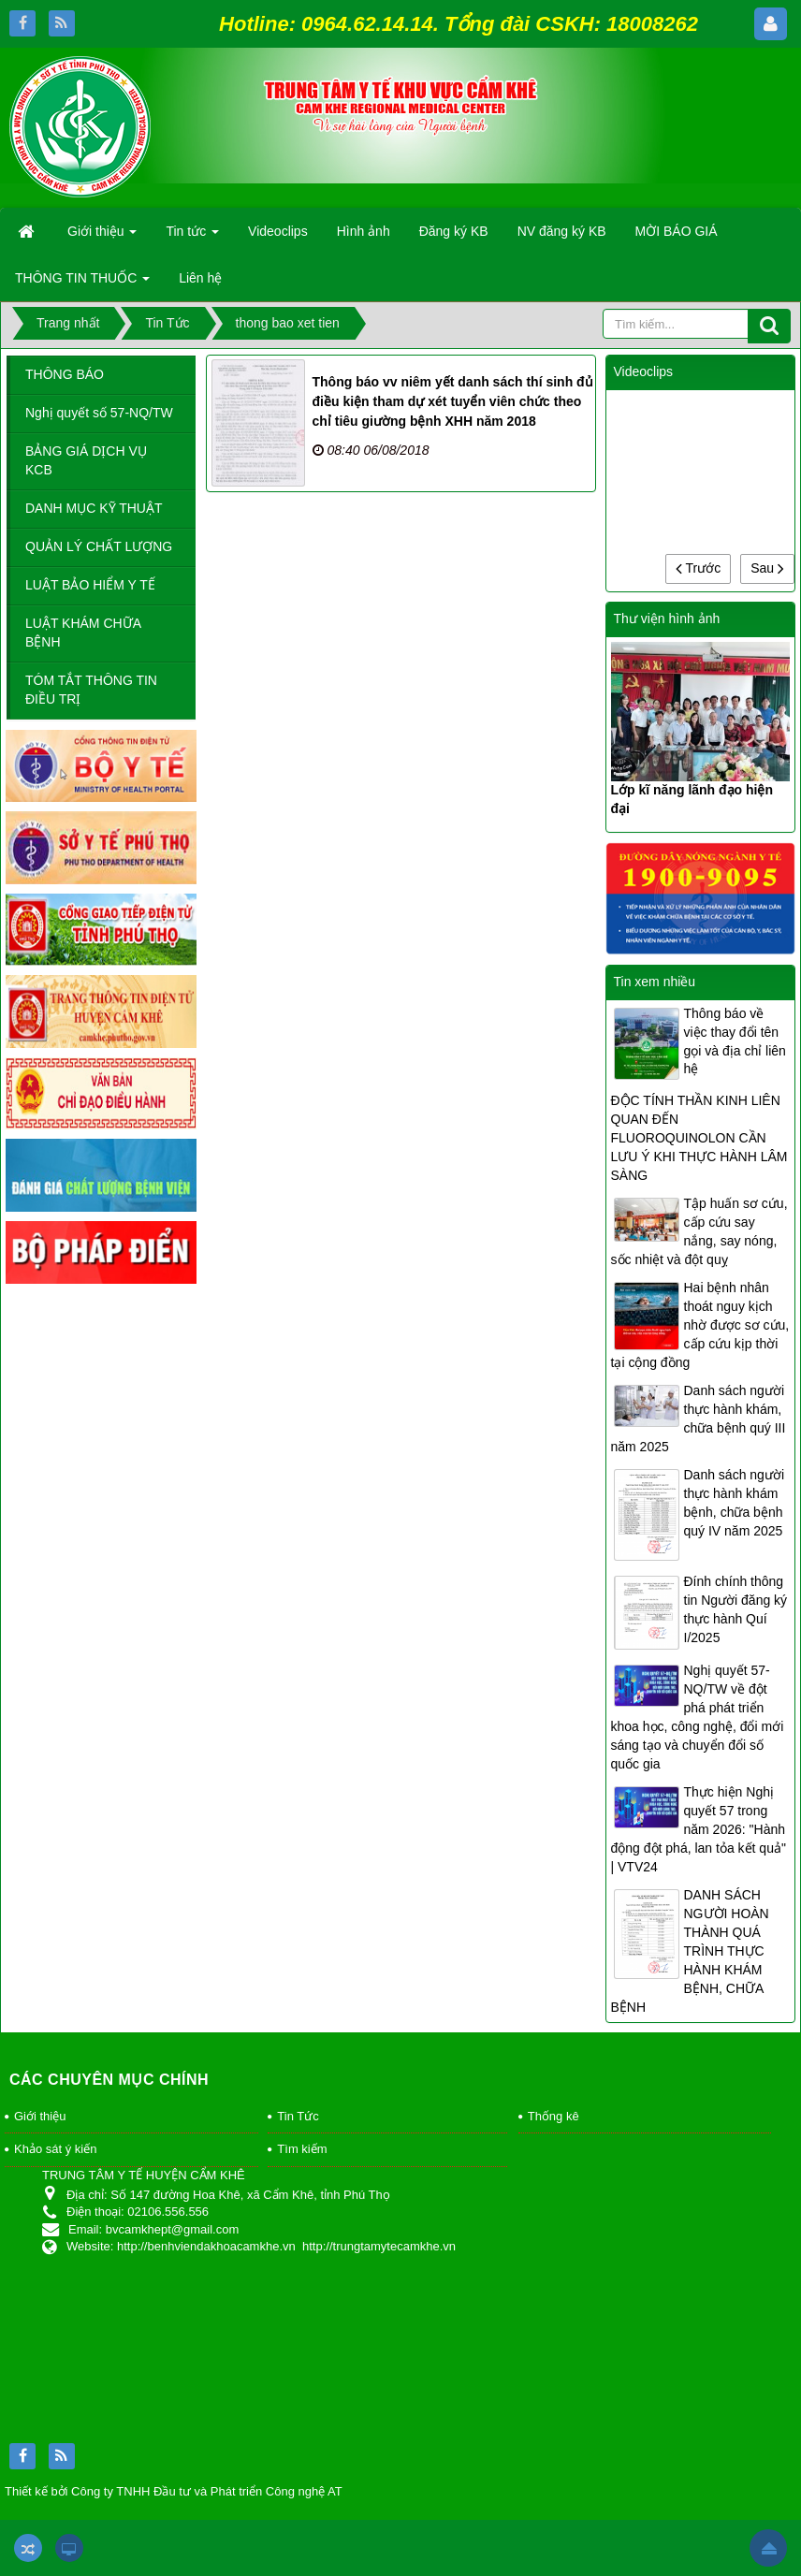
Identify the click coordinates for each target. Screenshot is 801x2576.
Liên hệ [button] (200, 277)
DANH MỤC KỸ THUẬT (94, 508)
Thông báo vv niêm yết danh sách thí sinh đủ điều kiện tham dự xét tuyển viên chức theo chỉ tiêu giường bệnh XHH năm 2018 (453, 401)
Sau (767, 567)
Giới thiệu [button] (102, 237)
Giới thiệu (40, 2116)
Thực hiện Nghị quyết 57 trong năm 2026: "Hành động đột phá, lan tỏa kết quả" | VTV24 (698, 1829)
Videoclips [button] (278, 231)
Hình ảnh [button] (363, 231)
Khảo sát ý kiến (55, 2149)
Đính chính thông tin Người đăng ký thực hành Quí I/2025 (736, 1609)
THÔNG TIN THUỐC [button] (82, 283)
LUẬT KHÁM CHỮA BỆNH (83, 632)
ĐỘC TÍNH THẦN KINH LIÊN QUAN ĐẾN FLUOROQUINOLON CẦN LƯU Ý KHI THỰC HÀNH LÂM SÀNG (699, 1138)
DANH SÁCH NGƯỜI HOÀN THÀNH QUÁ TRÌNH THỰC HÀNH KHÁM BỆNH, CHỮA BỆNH (690, 1951)
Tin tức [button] (192, 237)
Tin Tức (297, 2116)
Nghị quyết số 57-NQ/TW (99, 412)
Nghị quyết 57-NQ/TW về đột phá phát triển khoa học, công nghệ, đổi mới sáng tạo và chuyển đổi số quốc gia (697, 1717)
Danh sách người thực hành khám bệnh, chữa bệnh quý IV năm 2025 (734, 1502)
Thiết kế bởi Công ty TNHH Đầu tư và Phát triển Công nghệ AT (173, 2491)
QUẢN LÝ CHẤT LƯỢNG (98, 546)
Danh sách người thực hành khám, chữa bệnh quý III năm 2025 (698, 1418)
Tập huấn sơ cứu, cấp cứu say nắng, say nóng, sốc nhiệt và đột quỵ (699, 1231)
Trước (698, 567)
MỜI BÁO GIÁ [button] (676, 231)
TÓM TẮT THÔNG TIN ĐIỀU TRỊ (91, 689)
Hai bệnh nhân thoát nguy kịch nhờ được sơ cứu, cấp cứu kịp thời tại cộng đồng (700, 1325)
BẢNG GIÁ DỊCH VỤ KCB (86, 460)
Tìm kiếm (302, 2149)
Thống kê (553, 2116)
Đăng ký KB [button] (453, 231)
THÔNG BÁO (64, 374)
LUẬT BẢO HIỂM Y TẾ (90, 584)
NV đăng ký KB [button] (561, 231)
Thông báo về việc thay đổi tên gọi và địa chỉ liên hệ (735, 1041)
